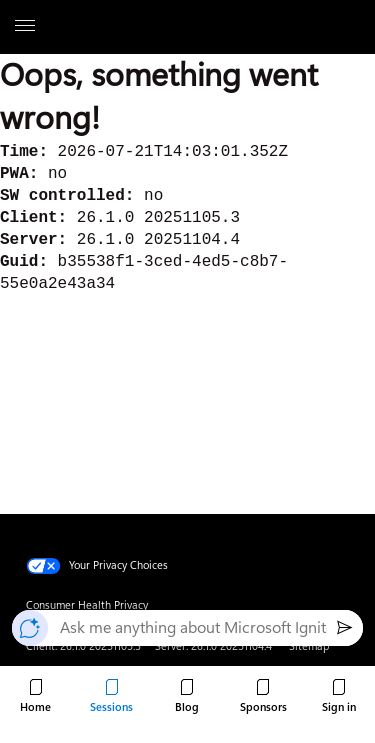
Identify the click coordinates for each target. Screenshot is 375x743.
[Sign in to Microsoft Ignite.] (339, 697)
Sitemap (309, 646)
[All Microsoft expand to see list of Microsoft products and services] (25, 27)
